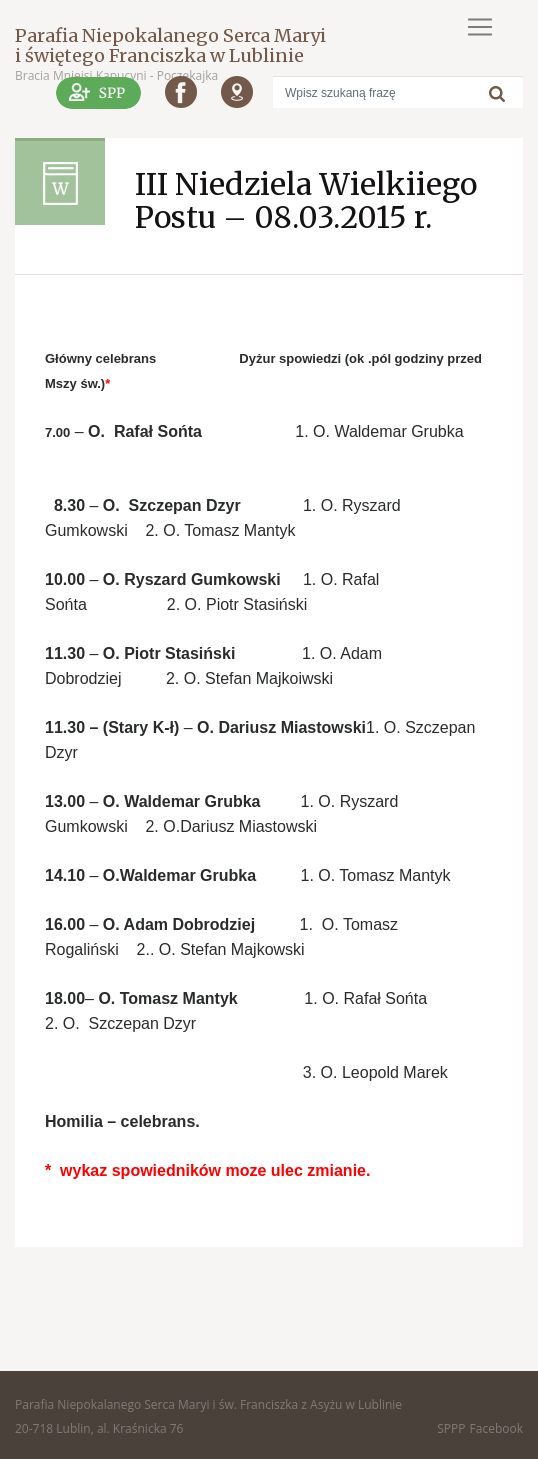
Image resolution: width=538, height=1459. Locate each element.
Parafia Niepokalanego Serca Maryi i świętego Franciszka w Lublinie (170, 45)
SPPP (451, 1428)
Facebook (496, 1428)
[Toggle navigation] (480, 27)
